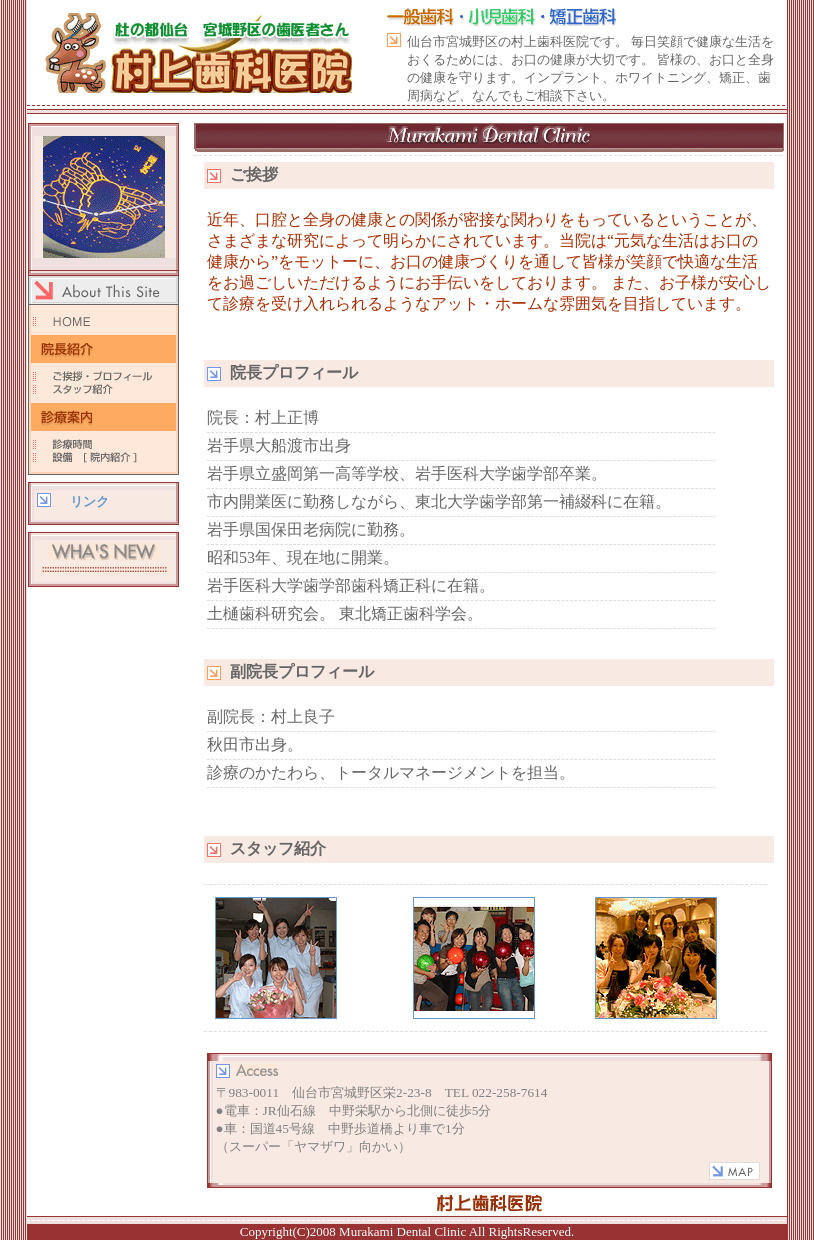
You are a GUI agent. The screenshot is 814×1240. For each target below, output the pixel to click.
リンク (89, 501)
